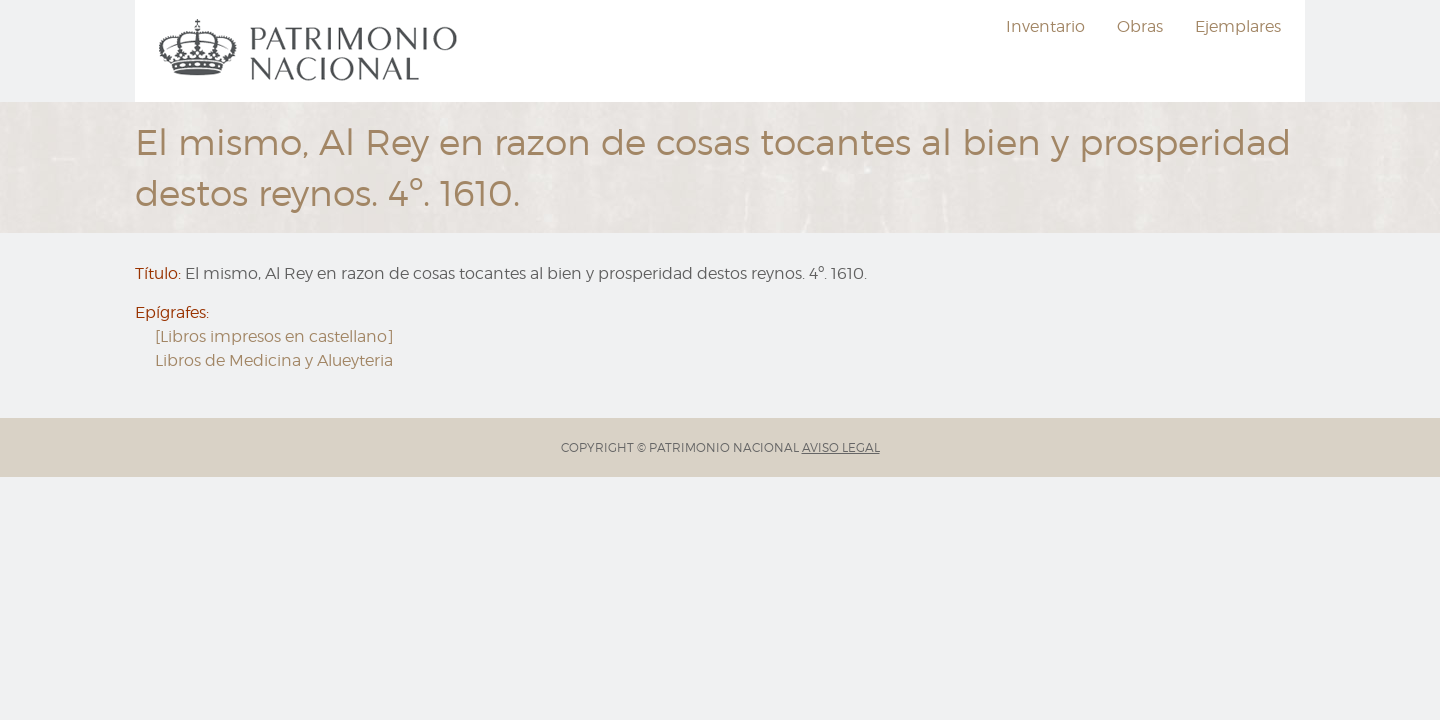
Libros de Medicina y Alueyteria (274, 360)
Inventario (1045, 26)
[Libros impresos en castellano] (274, 336)
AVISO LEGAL (841, 447)
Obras (1140, 26)
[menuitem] (311, 51)
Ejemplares (1238, 26)
